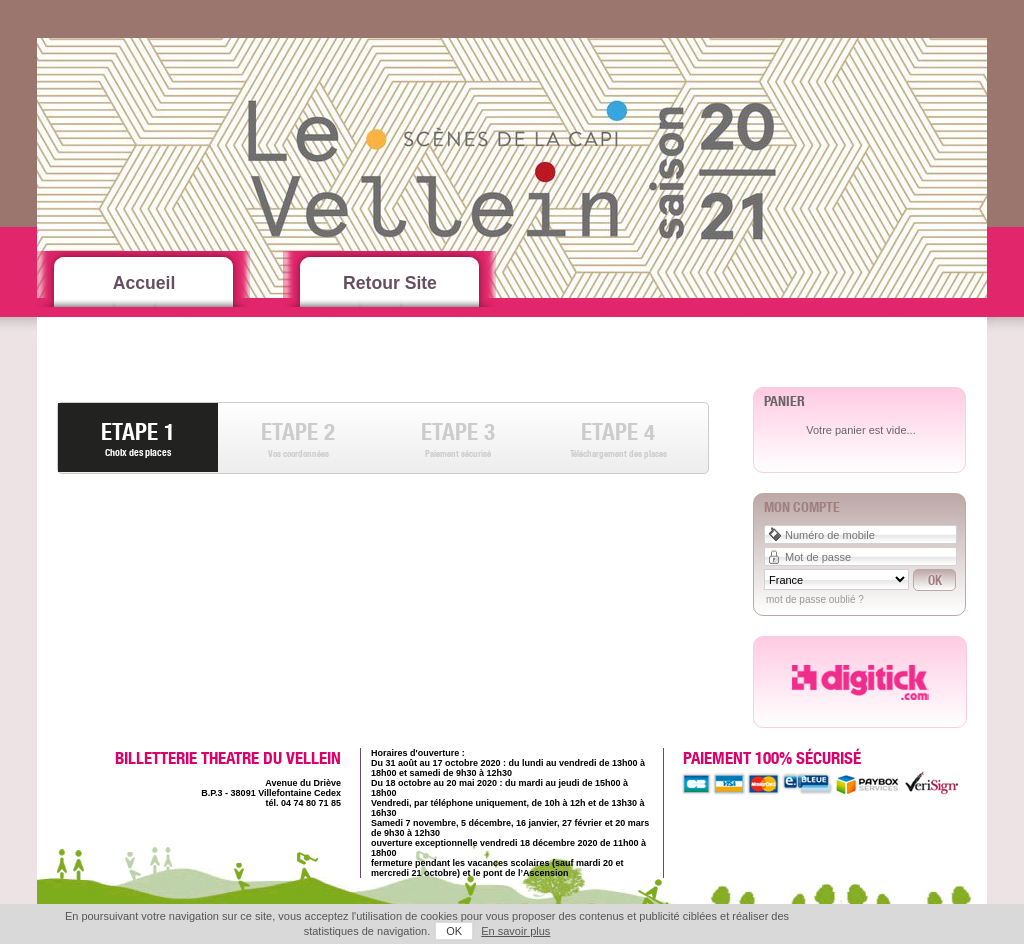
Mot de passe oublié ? (815, 599)
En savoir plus (515, 931)
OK (454, 931)
